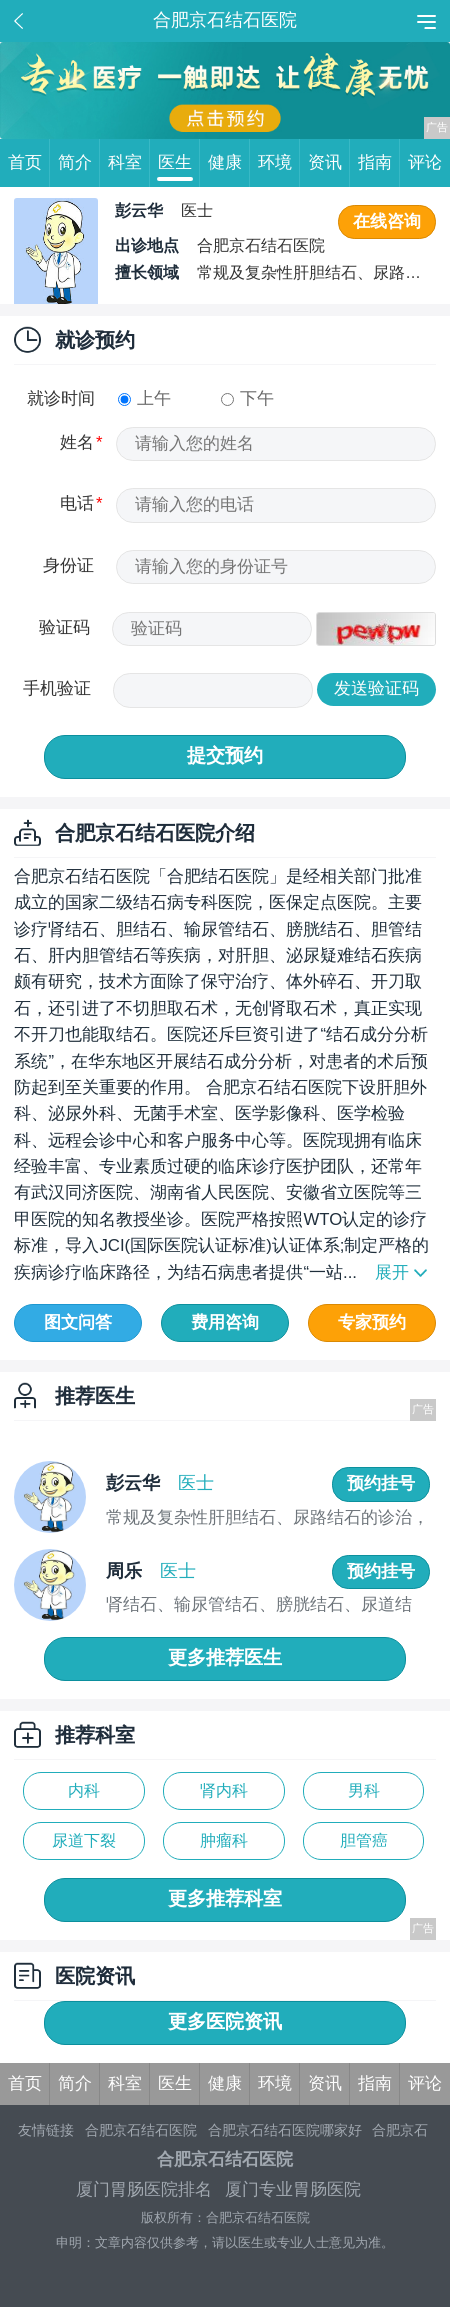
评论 (425, 162)
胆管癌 (364, 1840)
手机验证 (57, 688)
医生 (179, 163)
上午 (144, 398)
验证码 (64, 627)
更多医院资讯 (225, 2021)
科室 (129, 163)
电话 (77, 503)
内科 (84, 1790)
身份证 (68, 565)
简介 (79, 163)
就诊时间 (61, 398)
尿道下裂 (84, 1840)
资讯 (329, 163)
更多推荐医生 (225, 1657)
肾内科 (224, 1790)
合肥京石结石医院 (141, 2130)
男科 (364, 1790)
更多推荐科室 (225, 1898)
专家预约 (372, 1322)
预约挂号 (381, 1483)
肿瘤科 (224, 1840)
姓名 (77, 442)
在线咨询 (387, 221)
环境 (279, 163)
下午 (247, 398)
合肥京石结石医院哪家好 (285, 2130)
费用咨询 (225, 1322)
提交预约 (225, 755)
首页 (29, 163)
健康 (229, 163)
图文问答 (78, 1322)
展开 (392, 1272)
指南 (379, 163)
